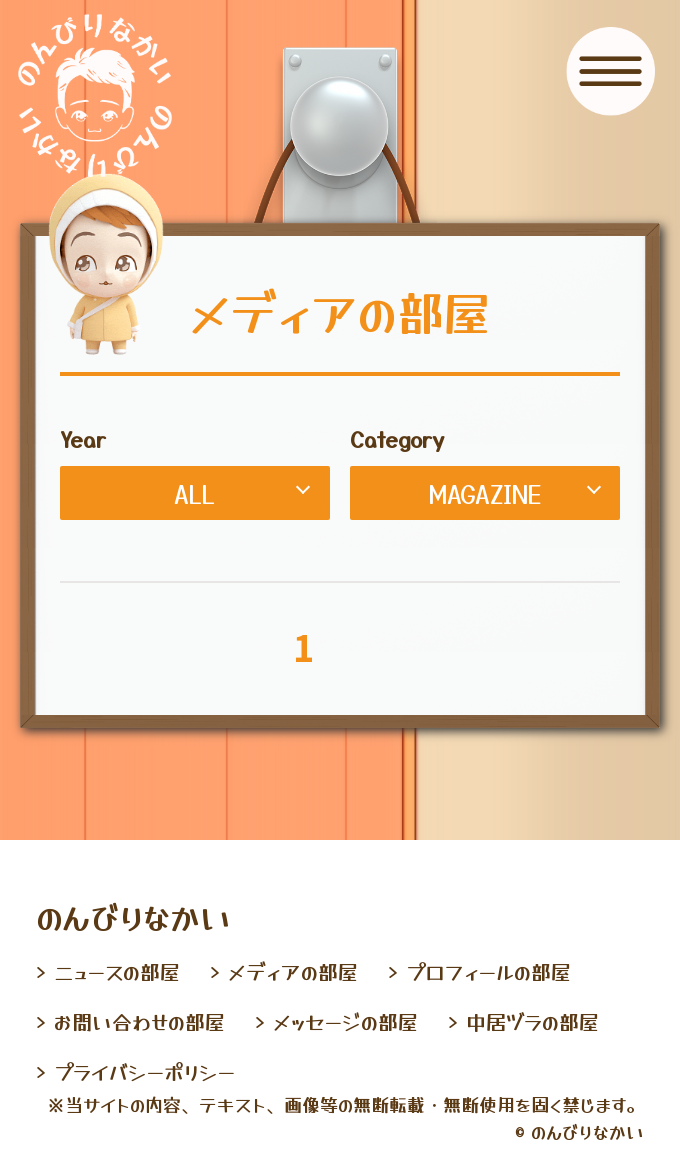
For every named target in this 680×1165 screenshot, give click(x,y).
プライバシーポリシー (144, 1071)
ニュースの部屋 (117, 971)
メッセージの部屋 (345, 1021)
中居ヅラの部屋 (532, 1021)
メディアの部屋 (293, 971)
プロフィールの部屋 (488, 971)
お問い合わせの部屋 (139, 1021)
